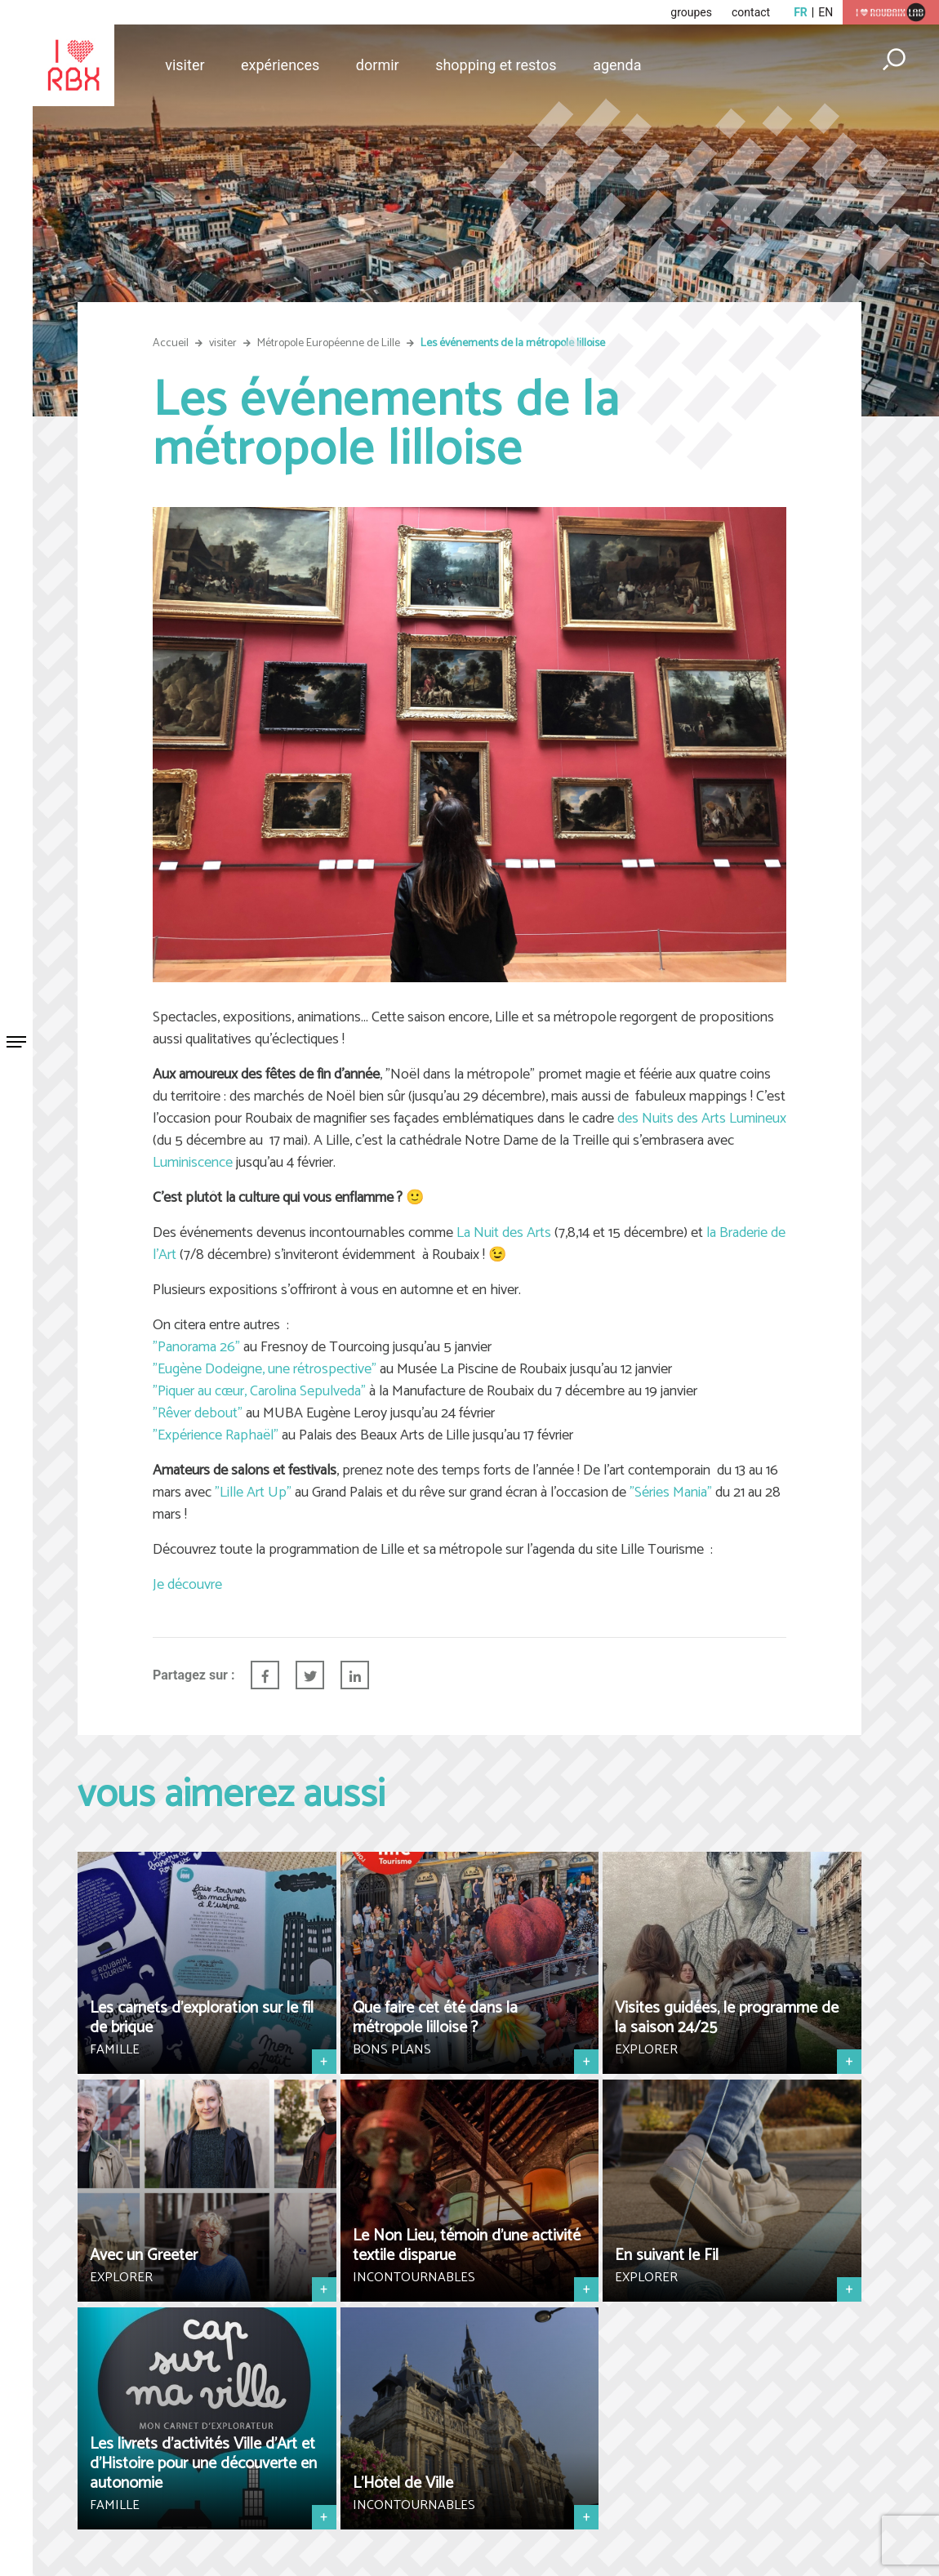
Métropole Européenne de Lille (328, 343)
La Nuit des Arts (503, 1233)
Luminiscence (193, 1162)
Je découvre (187, 1585)
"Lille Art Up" (253, 1492)
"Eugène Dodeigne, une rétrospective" (264, 1369)
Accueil (171, 343)
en (825, 12)
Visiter (184, 64)
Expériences (280, 64)
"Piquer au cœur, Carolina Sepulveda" (259, 1391)
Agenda (617, 64)
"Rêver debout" (198, 1413)
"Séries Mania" (671, 1492)
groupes (691, 12)
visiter (223, 343)
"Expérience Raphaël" (215, 1435)
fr (801, 12)
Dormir (377, 64)
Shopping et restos (496, 64)
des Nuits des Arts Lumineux (701, 1118)
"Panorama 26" (196, 1347)
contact (751, 12)
